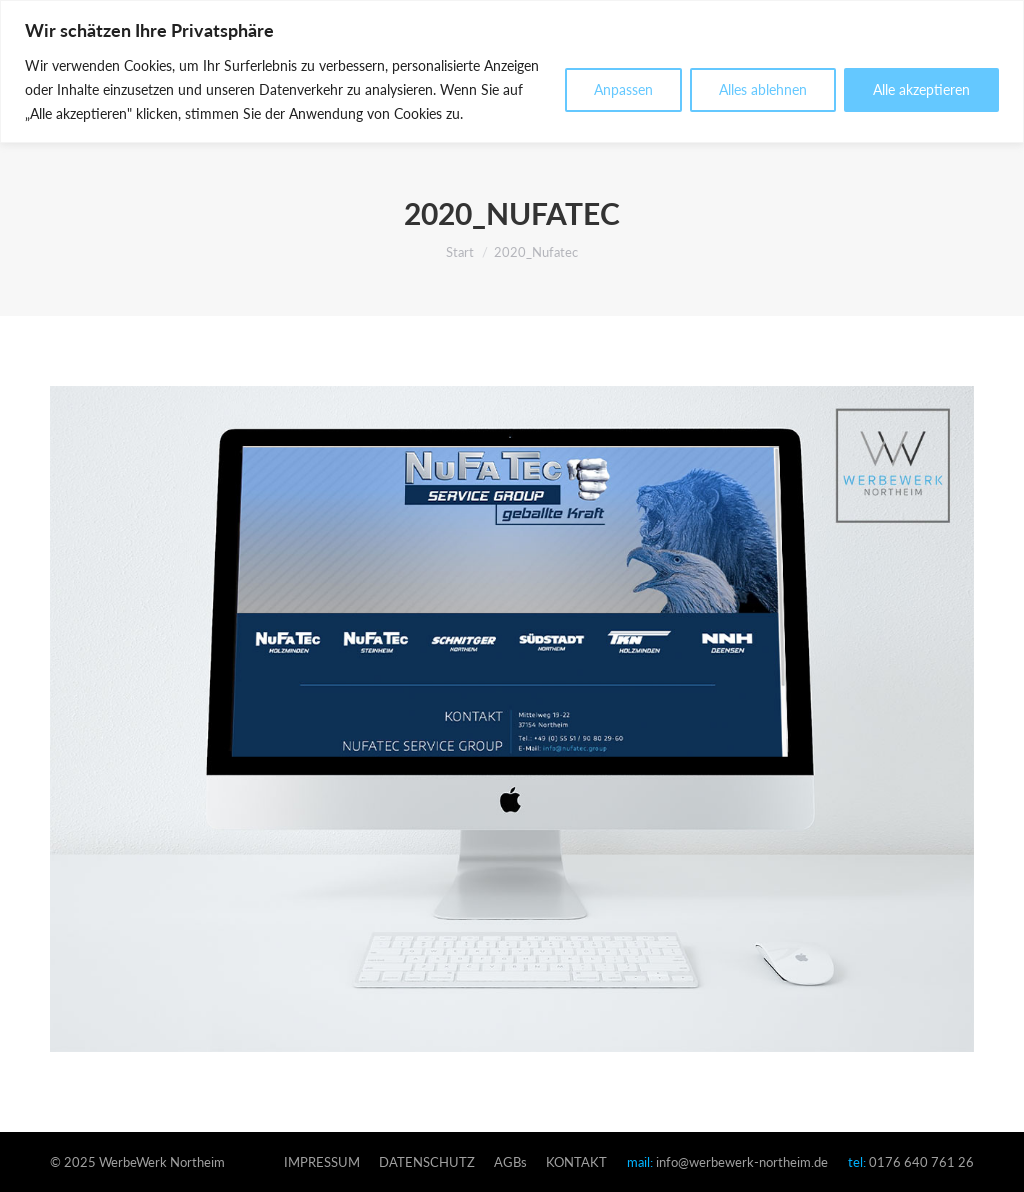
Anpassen (623, 89)
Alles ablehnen (763, 89)
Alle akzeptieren (921, 89)
